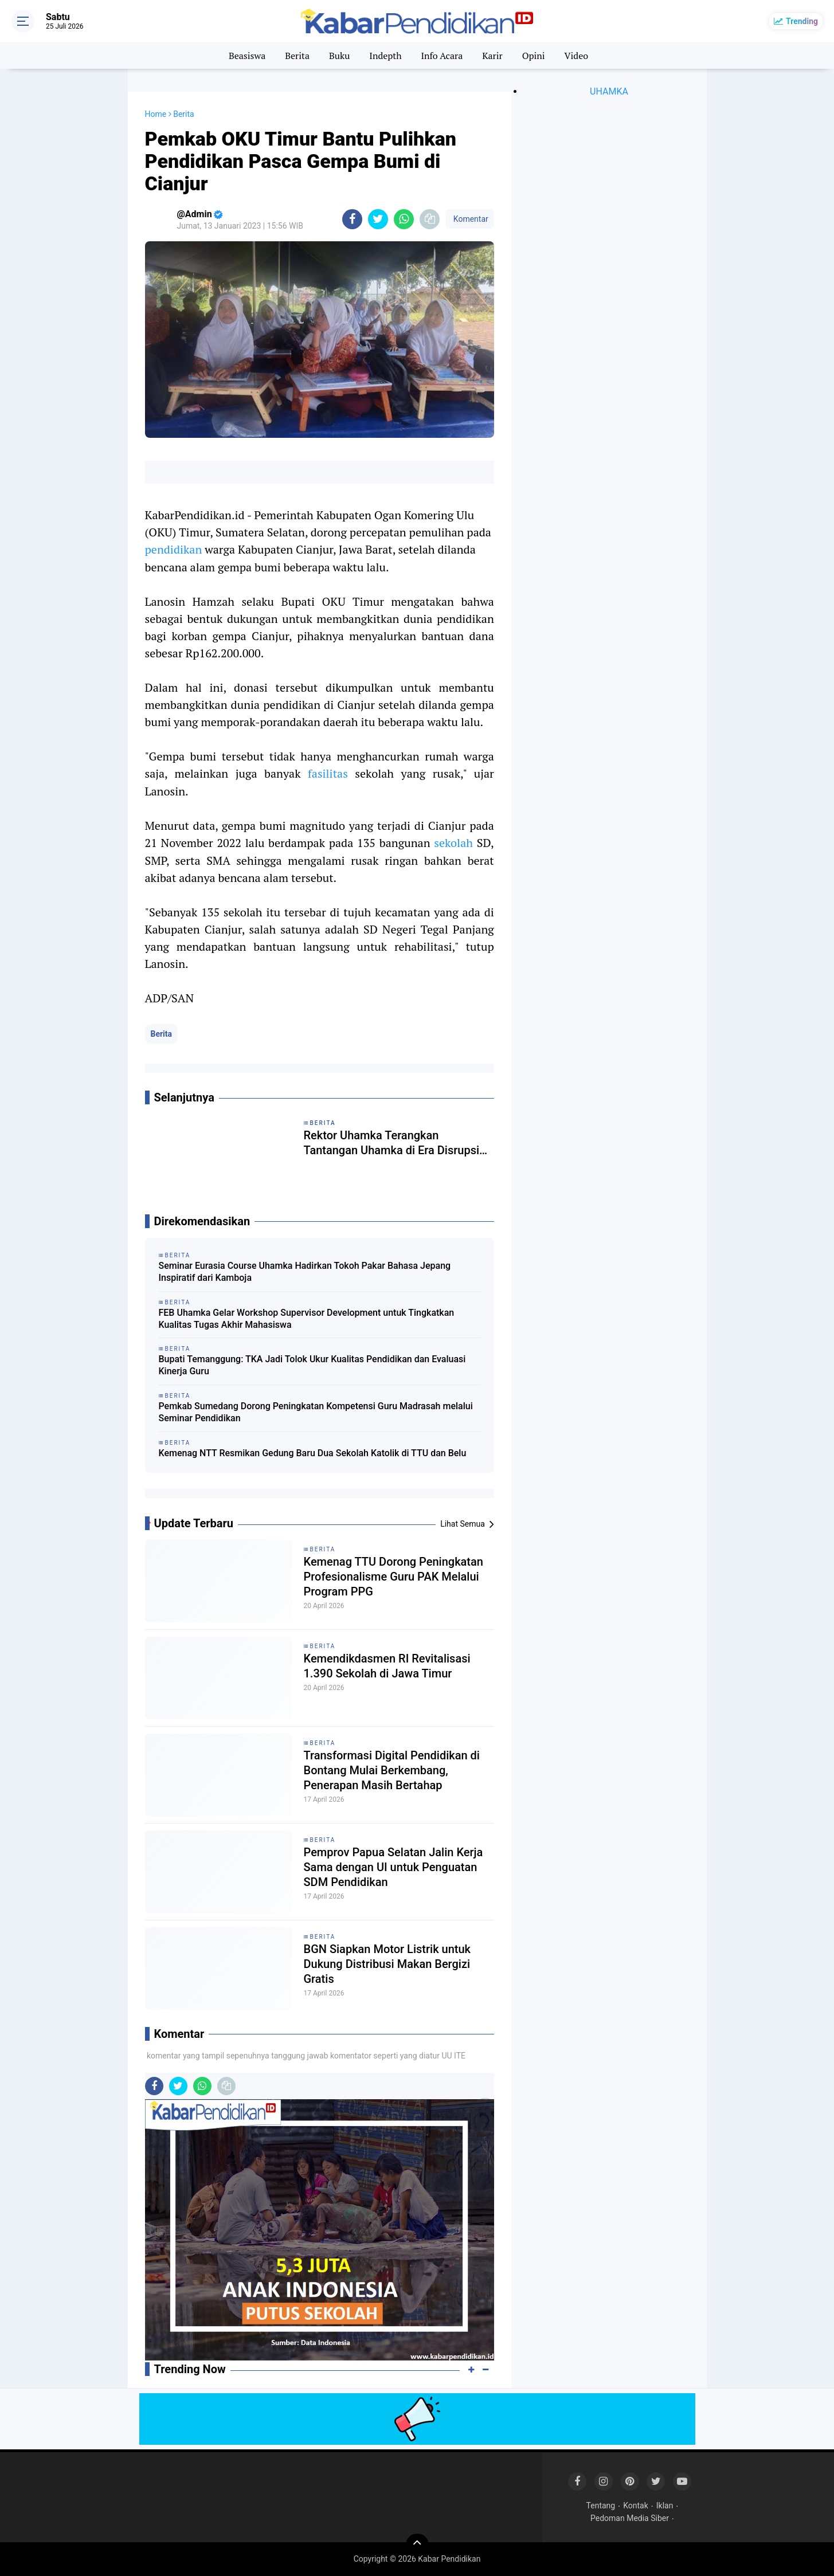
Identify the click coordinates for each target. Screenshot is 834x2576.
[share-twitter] (378, 219)
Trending (802, 21)
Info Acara (442, 55)
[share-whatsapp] (404, 219)
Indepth (385, 55)
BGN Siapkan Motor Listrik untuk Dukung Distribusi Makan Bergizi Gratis (387, 1964)
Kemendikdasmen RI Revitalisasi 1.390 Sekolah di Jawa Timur (387, 1666)
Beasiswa (247, 55)
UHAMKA (609, 91)
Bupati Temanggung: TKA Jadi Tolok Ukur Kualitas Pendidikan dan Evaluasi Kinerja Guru (312, 1365)
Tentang (601, 2505)
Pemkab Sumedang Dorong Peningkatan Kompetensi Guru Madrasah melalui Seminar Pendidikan (316, 1412)
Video (577, 55)
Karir (492, 55)
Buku (339, 55)
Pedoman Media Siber (629, 2518)
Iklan (665, 2505)
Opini (533, 55)
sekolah (453, 842)
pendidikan (173, 549)
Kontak (635, 2505)
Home (156, 114)
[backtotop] (417, 2545)
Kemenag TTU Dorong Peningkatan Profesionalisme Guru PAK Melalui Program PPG (393, 1576)
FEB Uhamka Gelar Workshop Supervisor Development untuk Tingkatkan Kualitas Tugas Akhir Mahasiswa (307, 1318)
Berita (297, 55)
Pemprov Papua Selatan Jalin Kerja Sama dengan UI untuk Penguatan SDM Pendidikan (393, 1867)
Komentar (469, 219)
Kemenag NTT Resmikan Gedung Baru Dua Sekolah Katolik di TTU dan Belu (313, 1453)
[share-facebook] (352, 219)
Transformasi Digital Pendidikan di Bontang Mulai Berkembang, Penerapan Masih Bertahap (392, 1770)
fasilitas (328, 773)
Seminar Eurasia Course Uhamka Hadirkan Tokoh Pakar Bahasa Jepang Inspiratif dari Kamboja (305, 1271)
